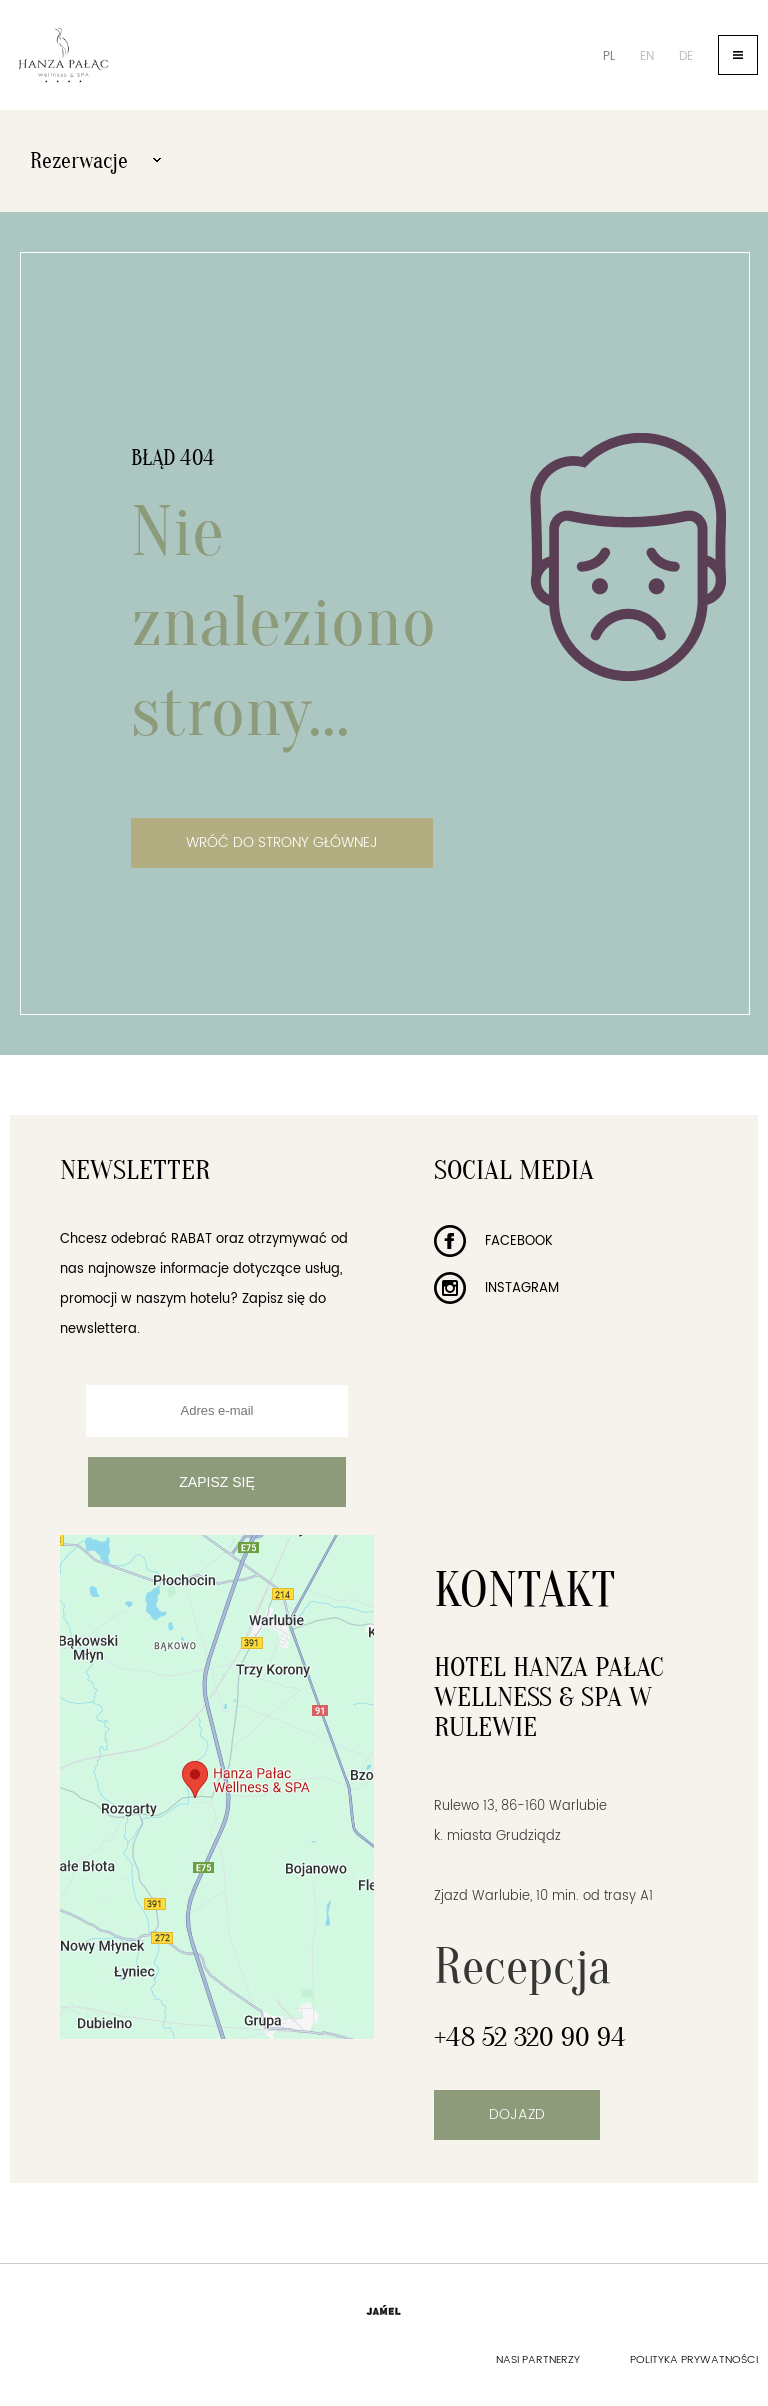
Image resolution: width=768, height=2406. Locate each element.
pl (609, 56)
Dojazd (517, 2114)
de (686, 56)
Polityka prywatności (694, 2360)
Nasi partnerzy (538, 2360)
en (647, 56)
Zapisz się (216, 1482)
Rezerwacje (95, 161)
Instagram (496, 1288)
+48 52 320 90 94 (530, 2037)
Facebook (493, 1241)
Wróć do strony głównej (282, 842)
